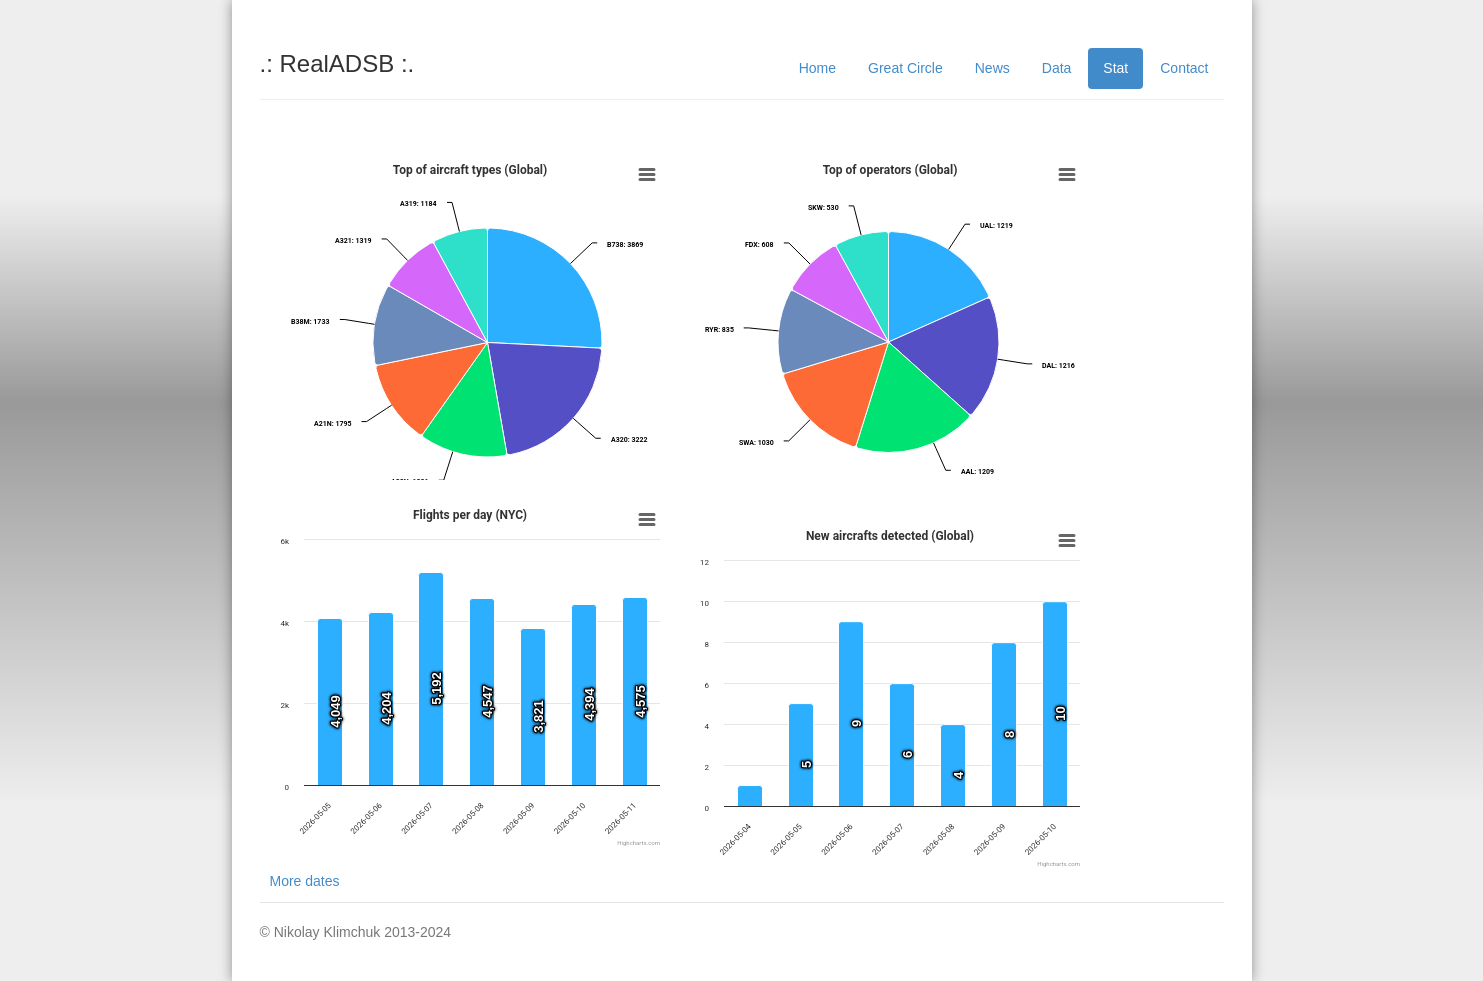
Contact (1184, 68)
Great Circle (905, 68)
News (992, 68)
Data (1057, 68)
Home (817, 68)
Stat (1115, 68)
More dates (305, 881)
